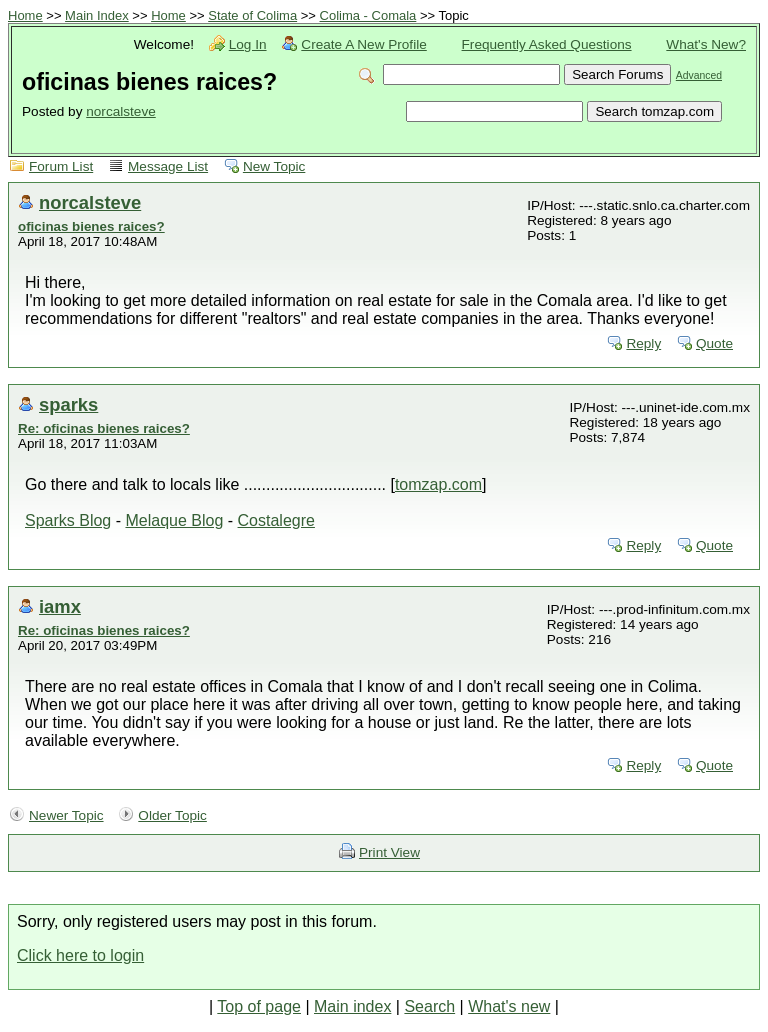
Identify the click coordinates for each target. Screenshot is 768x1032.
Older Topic (172, 815)
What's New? (706, 44)
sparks (68, 404)
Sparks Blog (68, 520)
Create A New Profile (363, 44)
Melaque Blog (174, 520)
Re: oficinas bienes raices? (104, 428)
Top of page (259, 1006)
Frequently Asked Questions (547, 44)
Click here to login (80, 955)
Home (25, 15)
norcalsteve (121, 111)
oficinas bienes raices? (91, 226)
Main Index (97, 15)
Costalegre (276, 520)
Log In (248, 44)
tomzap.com (438, 484)
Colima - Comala (368, 15)
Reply (643, 343)
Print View (389, 852)
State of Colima (252, 15)
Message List (168, 166)
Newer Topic (66, 815)
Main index (352, 1006)
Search (429, 1006)
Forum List (61, 166)
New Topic (274, 166)
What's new (509, 1006)
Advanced (699, 75)
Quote (714, 343)
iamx (60, 606)
